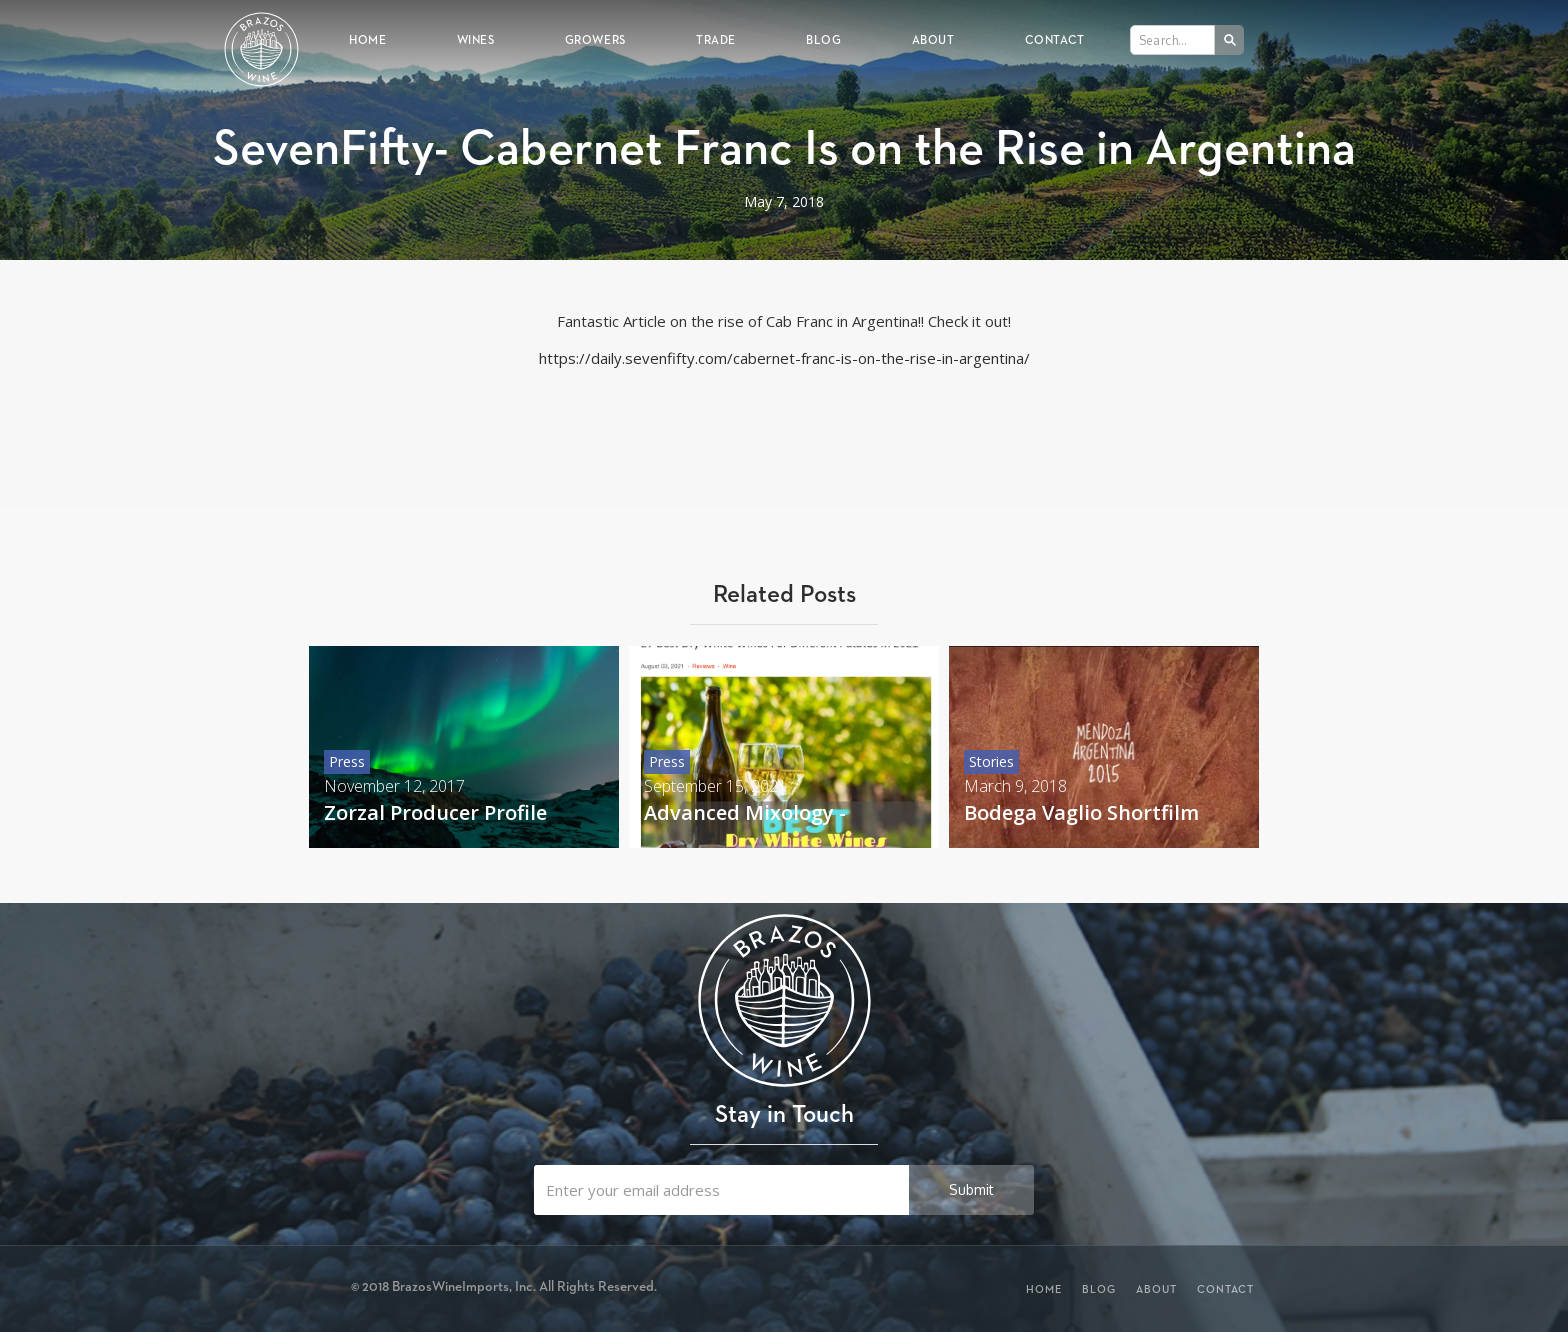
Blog (823, 39)
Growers (595, 39)
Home (367, 39)
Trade (716, 39)
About (933, 39)
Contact (1055, 39)
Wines (476, 39)
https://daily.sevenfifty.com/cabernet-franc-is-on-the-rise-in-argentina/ (784, 358)
